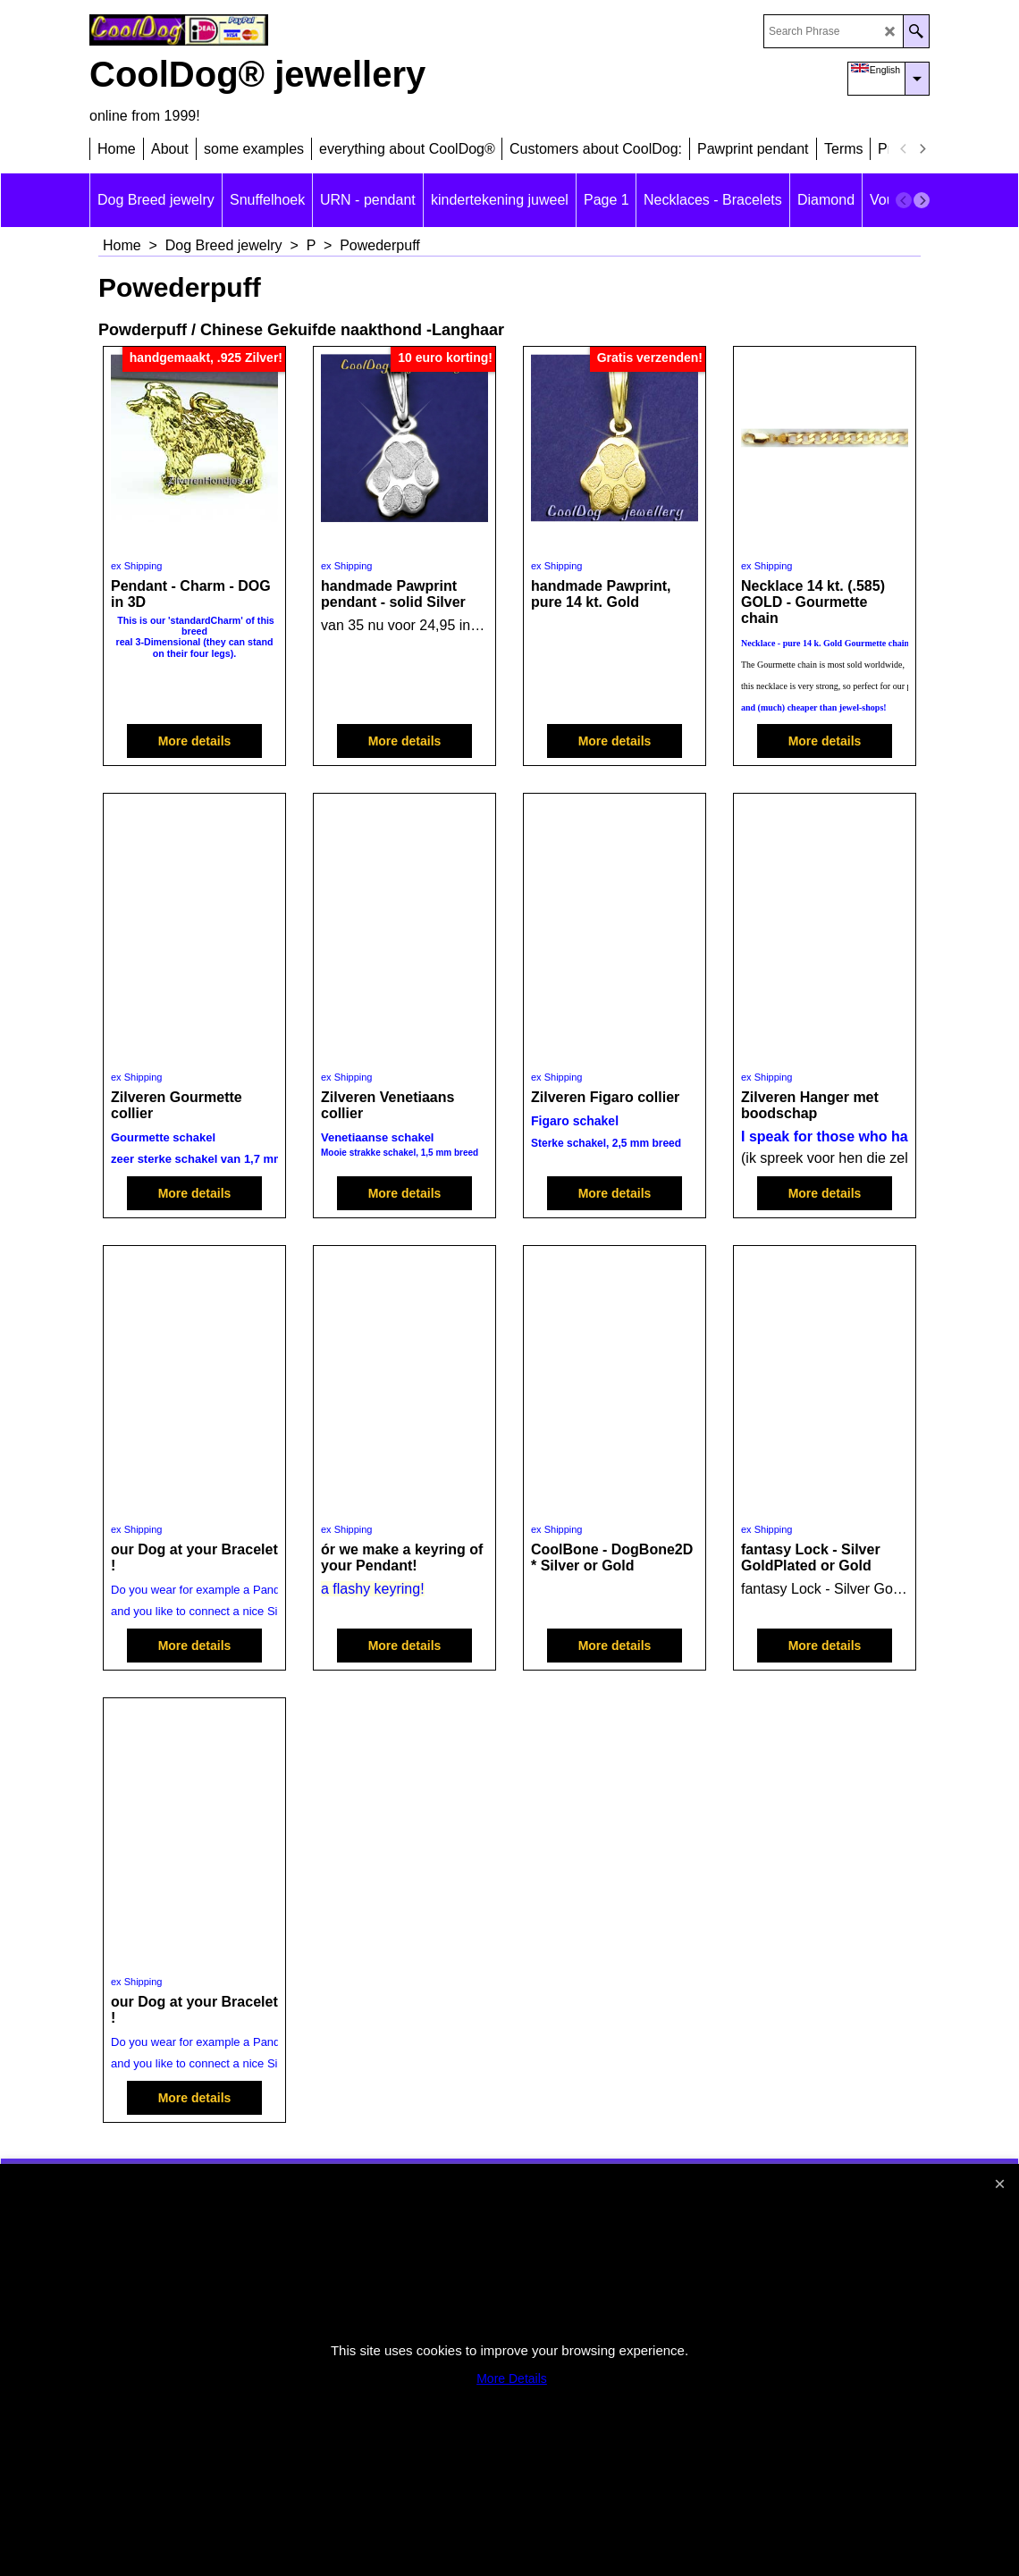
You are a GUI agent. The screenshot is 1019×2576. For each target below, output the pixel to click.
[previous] (904, 149)
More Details (511, 2378)
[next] (922, 149)
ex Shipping (137, 630)
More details (195, 759)
